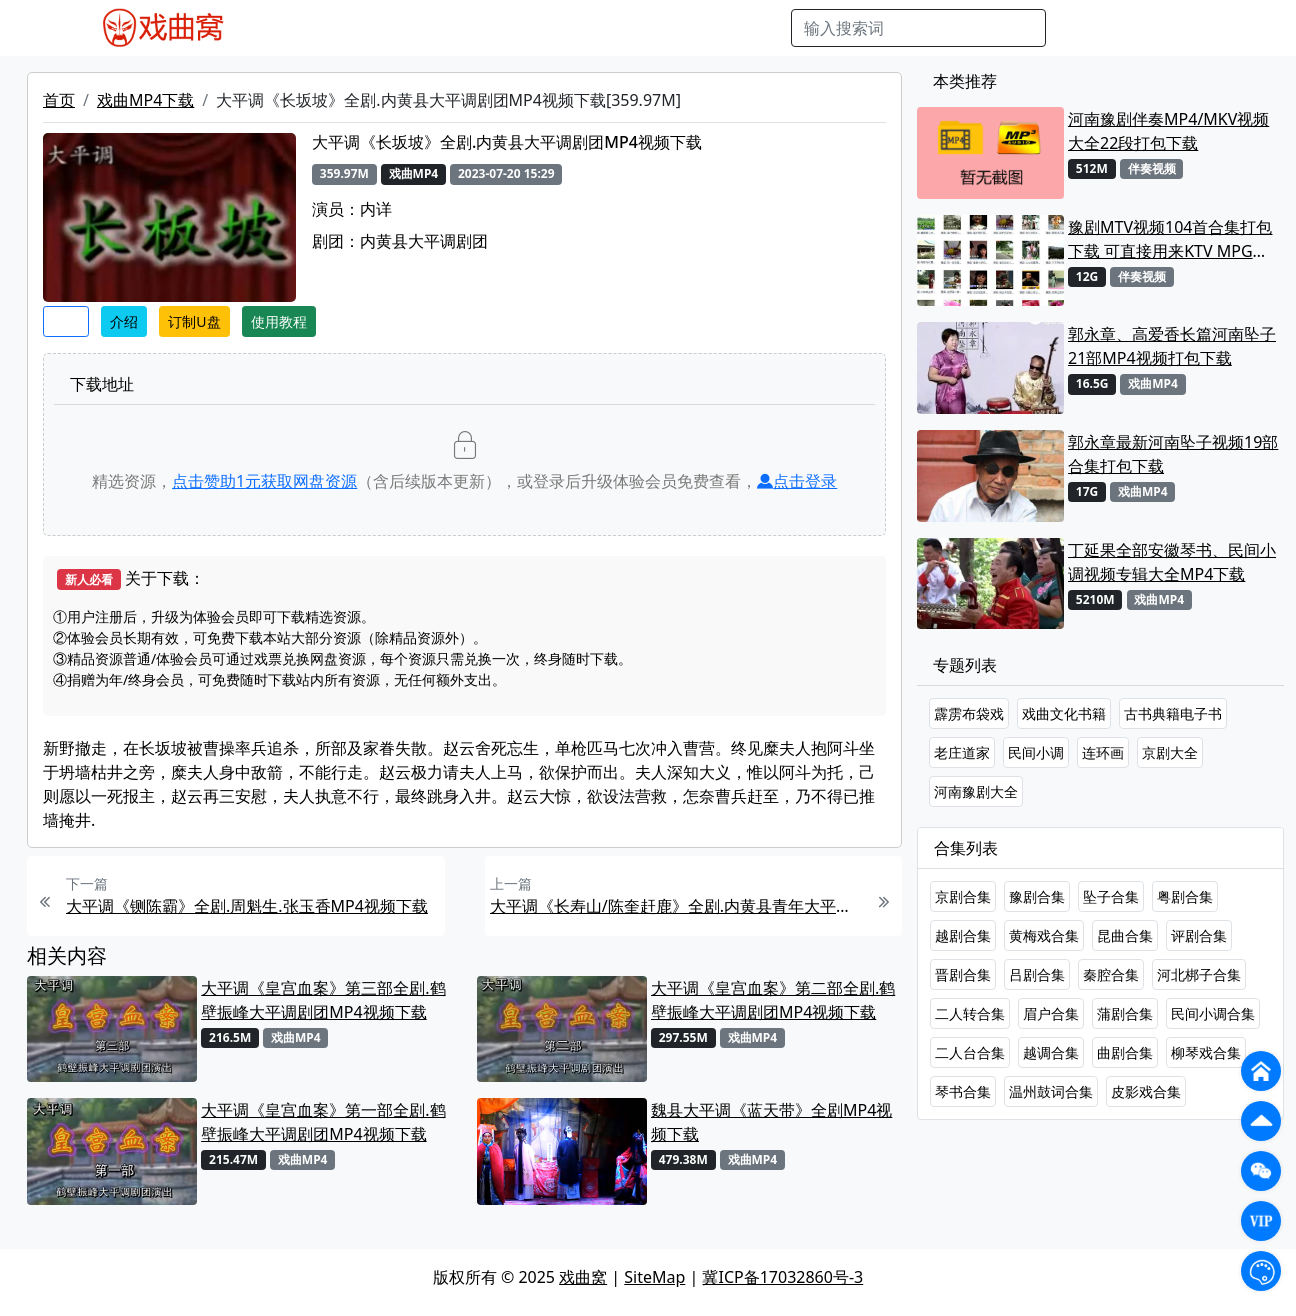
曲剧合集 (1125, 1052)
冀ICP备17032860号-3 (782, 1277)
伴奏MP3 (581, 28)
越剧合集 (963, 935)
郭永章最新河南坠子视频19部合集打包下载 (1173, 454)
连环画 (1103, 752)
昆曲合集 (1125, 935)
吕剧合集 (1037, 974)
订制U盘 (194, 321)
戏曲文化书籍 (1064, 713)
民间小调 (1036, 752)
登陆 (1194, 28)
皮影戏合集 (1146, 1091)
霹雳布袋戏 (969, 713)
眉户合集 (1051, 1013)
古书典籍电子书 (1173, 713)
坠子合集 (1111, 896)
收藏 (66, 321)
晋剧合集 (963, 974)
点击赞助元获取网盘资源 (264, 481)
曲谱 (765, 28)
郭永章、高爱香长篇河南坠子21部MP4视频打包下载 (1172, 346)
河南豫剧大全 (976, 791)
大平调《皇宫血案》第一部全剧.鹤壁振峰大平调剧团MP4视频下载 (323, 1122)
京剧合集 (963, 896)
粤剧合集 (1185, 896)
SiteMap (654, 1277)
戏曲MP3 (366, 28)
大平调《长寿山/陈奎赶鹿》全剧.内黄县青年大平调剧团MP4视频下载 (677, 906)
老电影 (436, 28)
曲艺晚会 (504, 28)
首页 (59, 100)
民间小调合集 (1213, 1013)
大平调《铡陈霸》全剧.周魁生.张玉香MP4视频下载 (247, 906)
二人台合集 (970, 1052)
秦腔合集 (1111, 974)
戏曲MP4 (287, 28)
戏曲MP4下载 (145, 100)
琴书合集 (963, 1091)
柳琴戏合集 (1206, 1052)
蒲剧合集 (1125, 1013)
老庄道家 (962, 752)
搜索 (1078, 28)
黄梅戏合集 (1044, 935)
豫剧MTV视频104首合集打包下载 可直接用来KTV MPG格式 (1170, 239)
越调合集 (1051, 1052)
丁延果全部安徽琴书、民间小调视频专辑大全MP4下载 (1172, 562)
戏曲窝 (583, 1277)
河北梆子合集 (1199, 974)
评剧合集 (1199, 935)
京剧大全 (1170, 752)
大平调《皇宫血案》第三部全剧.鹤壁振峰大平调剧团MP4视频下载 (323, 1000)
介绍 (124, 321)
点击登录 (797, 481)
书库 (720, 28)
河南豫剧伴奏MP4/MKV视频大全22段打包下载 (1168, 131)
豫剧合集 (1037, 896)
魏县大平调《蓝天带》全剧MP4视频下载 (771, 1122)
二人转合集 (970, 1013)
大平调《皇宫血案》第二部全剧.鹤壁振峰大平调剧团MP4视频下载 (773, 1000)
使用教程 (279, 321)
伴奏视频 (659, 28)
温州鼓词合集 (1051, 1091)
